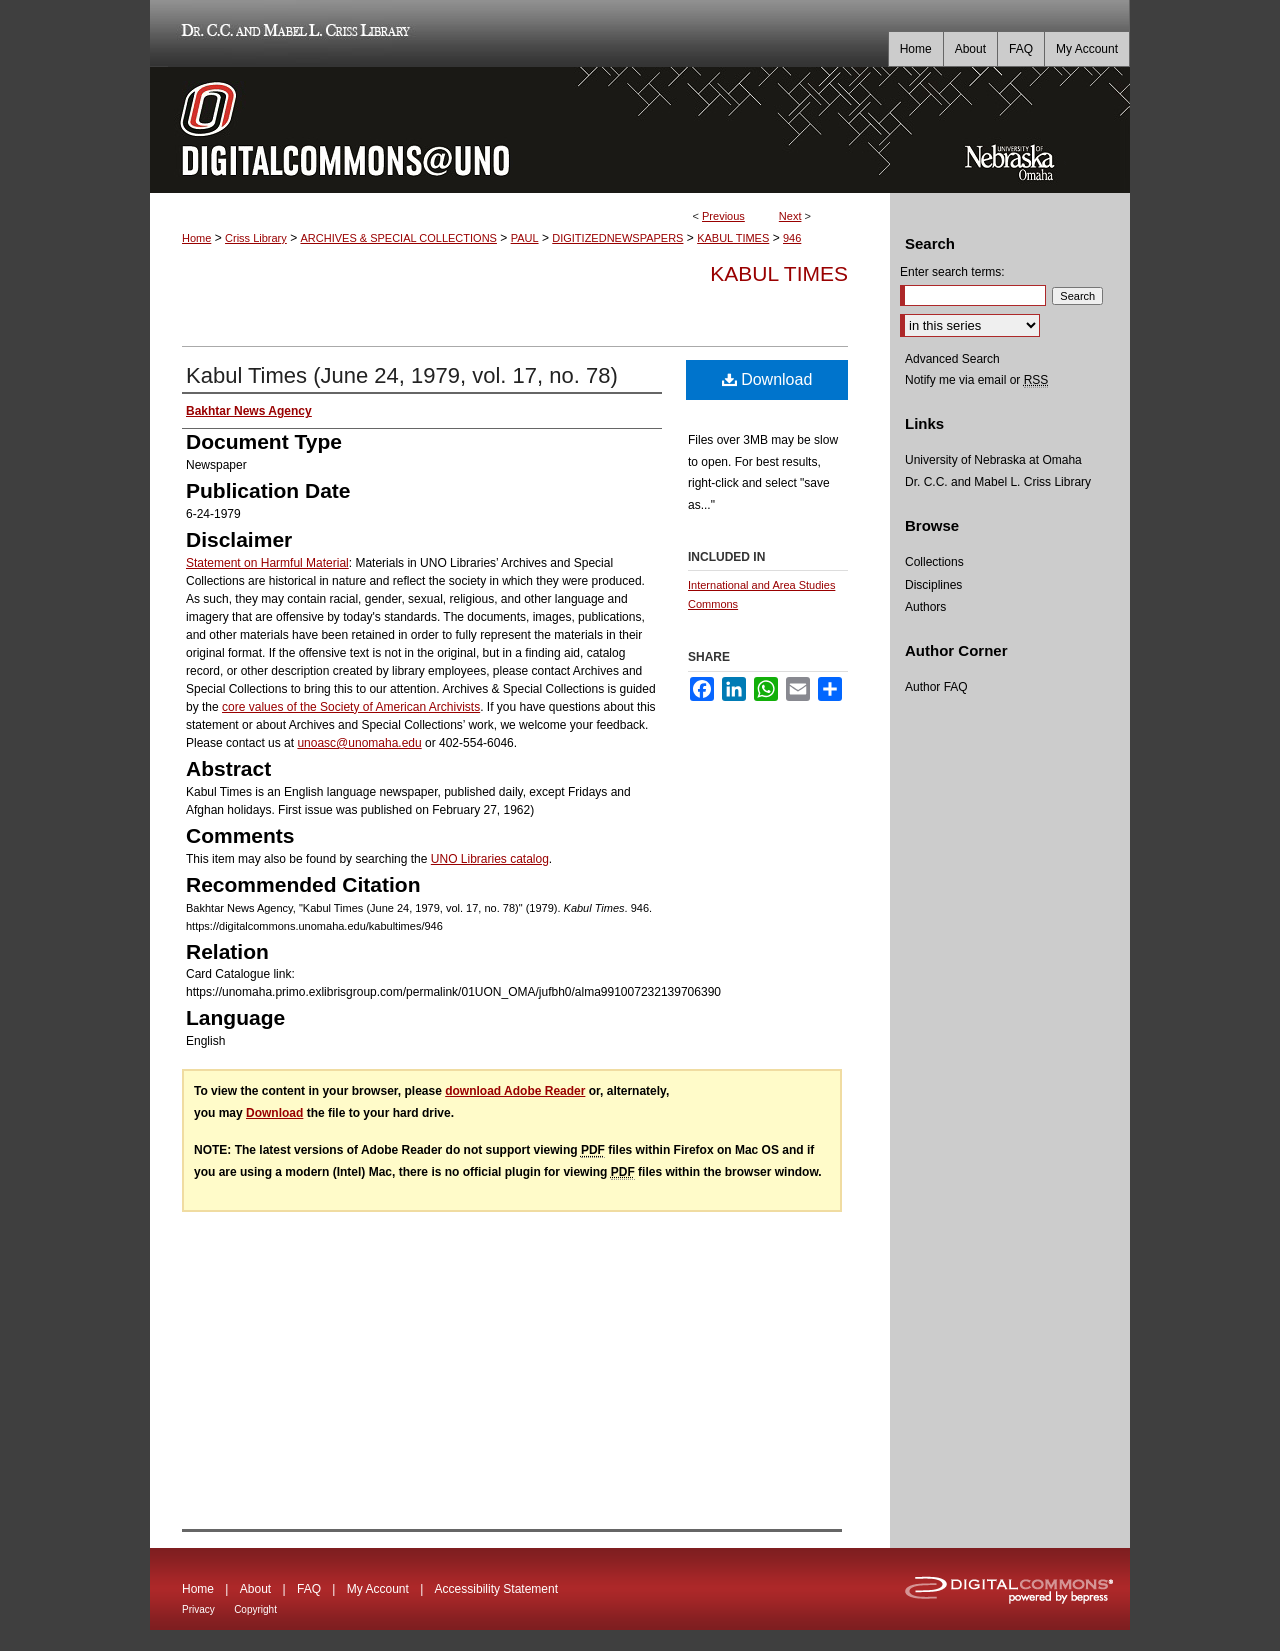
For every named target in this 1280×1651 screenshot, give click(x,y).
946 (792, 238)
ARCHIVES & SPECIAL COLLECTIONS (398, 238)
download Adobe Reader (515, 1091)
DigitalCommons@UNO (520, 130)
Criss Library (256, 238)
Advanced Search (952, 359)
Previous (723, 216)
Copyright (255, 1609)
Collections (934, 562)
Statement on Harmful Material (267, 563)
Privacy (198, 1609)
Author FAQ (936, 687)
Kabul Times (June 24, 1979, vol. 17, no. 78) (402, 375)
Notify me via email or (976, 380)
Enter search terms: (952, 272)
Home (196, 238)
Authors (925, 607)
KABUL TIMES (733, 238)
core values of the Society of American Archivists (351, 707)
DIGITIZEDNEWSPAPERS (617, 238)
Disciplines (933, 585)
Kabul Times (779, 273)
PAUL (525, 238)
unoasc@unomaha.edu (359, 743)
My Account (378, 1589)
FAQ (309, 1589)
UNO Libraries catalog (490, 859)
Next (790, 216)
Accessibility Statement (496, 1589)
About (255, 1589)
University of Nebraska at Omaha (993, 460)
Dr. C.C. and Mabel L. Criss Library (292, 33)
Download (767, 379)
